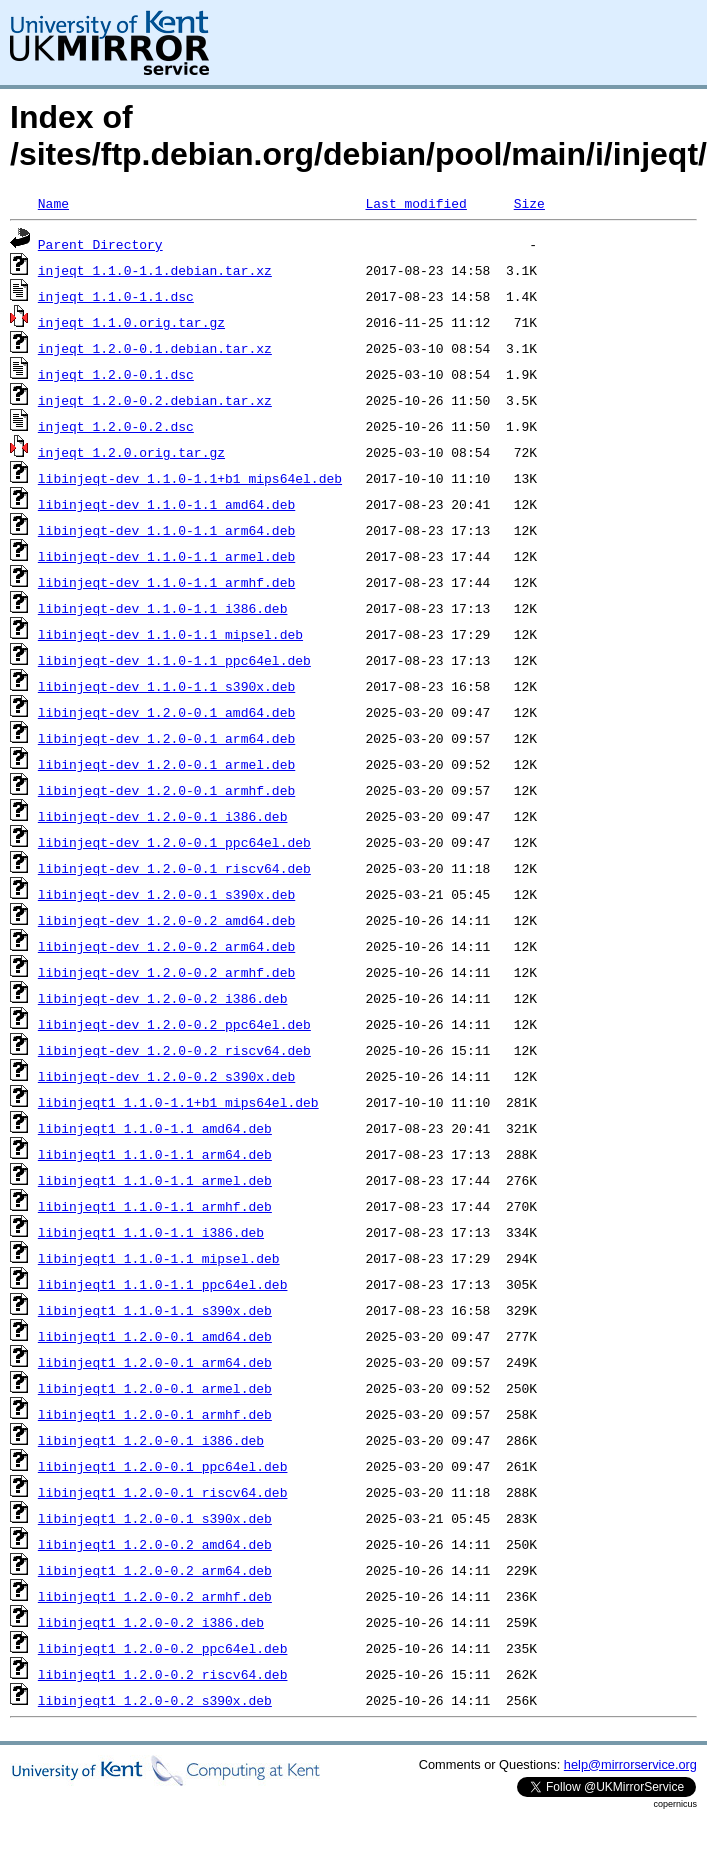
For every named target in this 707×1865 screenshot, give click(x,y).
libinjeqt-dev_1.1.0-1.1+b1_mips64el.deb (190, 478)
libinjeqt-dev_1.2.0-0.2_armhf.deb (166, 972)
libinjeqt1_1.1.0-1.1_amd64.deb (155, 1128)
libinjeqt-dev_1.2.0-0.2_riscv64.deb (174, 1050)
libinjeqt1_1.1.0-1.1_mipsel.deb (159, 1258)
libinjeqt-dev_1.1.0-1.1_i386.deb (163, 608)
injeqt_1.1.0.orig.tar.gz (131, 322)
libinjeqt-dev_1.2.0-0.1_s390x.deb (166, 894)
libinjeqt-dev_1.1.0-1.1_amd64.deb (166, 504)
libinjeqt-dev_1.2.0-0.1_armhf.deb (166, 790)
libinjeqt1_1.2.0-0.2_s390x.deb (155, 1700)
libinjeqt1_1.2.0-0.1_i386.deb (151, 1440)
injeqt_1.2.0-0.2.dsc (116, 426)
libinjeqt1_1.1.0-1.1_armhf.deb (155, 1206)
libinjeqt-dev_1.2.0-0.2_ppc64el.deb (174, 1024)
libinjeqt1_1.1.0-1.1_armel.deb (155, 1180)
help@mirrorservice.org (630, 1764)
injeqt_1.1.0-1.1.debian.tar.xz (155, 270)
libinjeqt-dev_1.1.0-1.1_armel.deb (166, 556)
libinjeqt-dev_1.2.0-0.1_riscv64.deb (174, 868)
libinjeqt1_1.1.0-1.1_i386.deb (151, 1232)
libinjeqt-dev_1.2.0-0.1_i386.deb (163, 816)
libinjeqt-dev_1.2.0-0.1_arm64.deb (166, 738)
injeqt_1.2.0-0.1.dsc (116, 374)
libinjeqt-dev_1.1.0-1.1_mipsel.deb (170, 634)
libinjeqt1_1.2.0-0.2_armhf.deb (155, 1596)
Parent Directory (100, 244)
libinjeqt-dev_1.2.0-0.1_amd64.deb (166, 712)
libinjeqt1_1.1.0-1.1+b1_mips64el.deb (178, 1102)
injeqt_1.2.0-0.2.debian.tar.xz (155, 400)
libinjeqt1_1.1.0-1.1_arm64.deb (155, 1154)
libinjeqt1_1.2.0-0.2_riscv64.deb (163, 1674)
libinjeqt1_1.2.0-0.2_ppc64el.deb (163, 1648)
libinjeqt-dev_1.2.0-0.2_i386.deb (163, 998)
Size (529, 203)
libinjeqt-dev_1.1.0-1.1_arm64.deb (166, 530)
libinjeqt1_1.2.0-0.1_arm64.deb (155, 1362)
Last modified (415, 203)
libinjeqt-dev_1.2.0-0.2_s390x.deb (166, 1076)
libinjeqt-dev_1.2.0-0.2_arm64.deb (166, 946)
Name (53, 203)
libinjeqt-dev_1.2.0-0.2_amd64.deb (166, 920)
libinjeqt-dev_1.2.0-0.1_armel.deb (166, 764)
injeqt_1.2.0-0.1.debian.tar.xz (155, 348)
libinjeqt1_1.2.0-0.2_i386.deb (151, 1622)
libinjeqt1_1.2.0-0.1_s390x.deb (155, 1518)
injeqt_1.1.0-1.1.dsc (116, 296)
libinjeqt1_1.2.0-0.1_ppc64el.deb (163, 1466)
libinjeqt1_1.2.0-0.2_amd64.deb (155, 1544)
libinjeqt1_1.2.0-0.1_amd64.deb (155, 1336)
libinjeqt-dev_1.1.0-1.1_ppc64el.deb (174, 660)
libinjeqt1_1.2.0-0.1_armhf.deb (155, 1414)
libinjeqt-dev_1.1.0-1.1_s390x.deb (166, 686)
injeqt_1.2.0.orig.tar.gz (131, 452)
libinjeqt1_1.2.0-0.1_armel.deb (155, 1388)
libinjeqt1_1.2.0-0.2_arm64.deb (155, 1570)
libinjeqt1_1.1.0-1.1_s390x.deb (155, 1310)
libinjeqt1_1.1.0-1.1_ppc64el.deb (163, 1284)
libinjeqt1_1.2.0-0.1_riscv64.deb (163, 1492)
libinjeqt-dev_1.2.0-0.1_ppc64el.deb (174, 842)
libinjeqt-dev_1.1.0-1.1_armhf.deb (166, 582)
